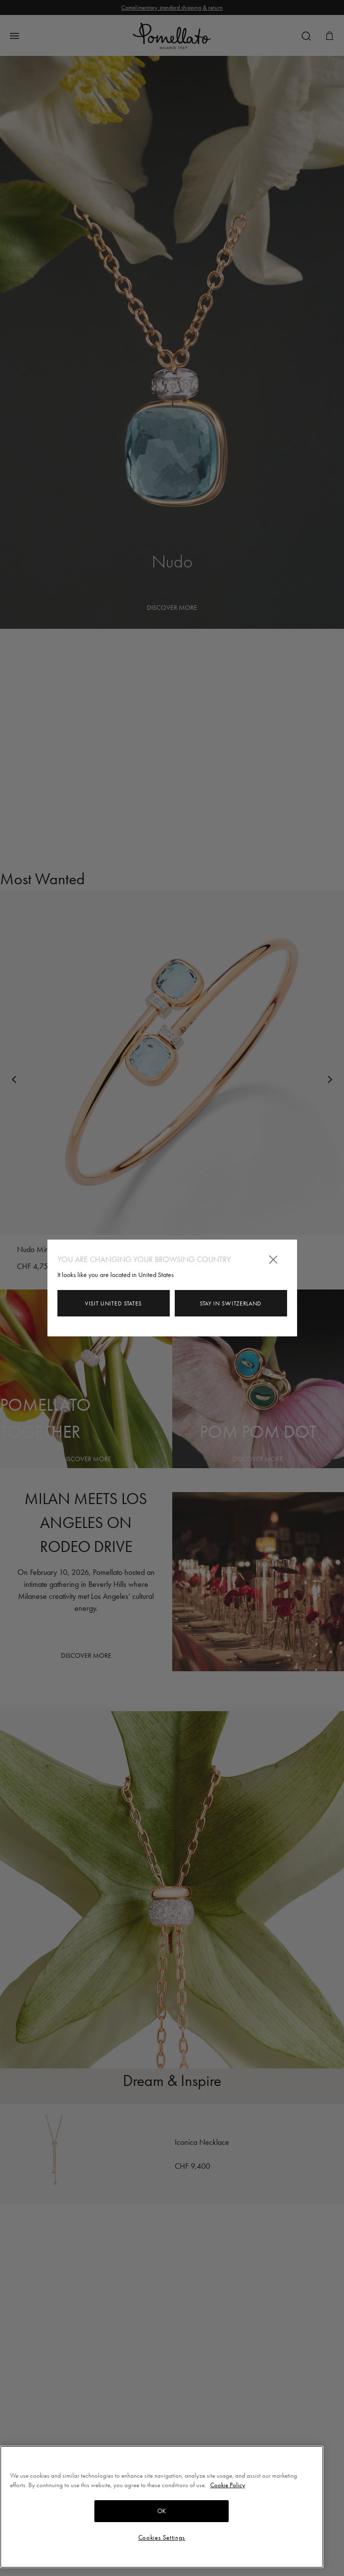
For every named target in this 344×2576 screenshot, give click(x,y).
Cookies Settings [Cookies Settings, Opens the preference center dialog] (162, 2537)
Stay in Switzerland (231, 1303)
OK (161, 2511)
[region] (162, 2507)
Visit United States (113, 1303)
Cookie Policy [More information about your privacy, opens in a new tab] (227, 2485)
